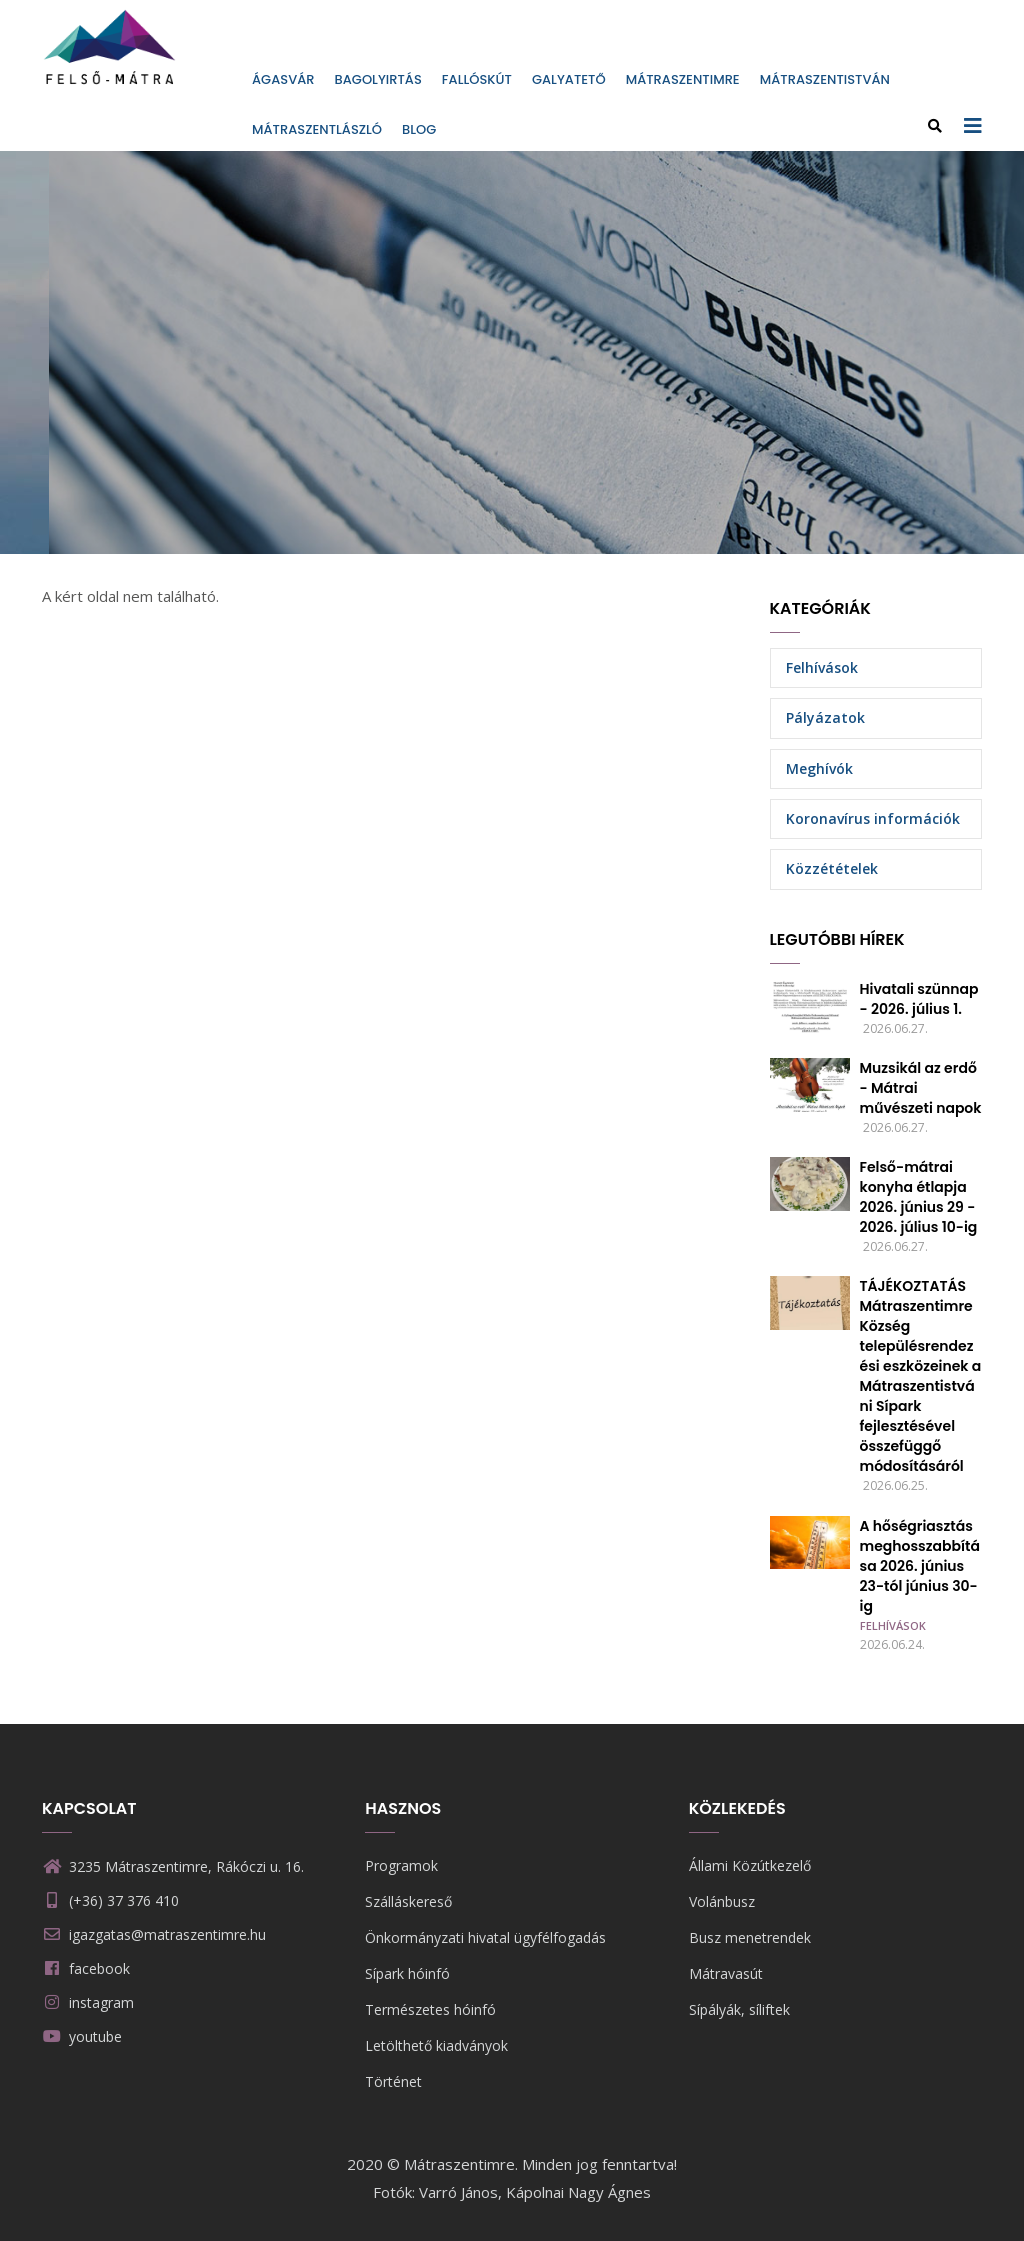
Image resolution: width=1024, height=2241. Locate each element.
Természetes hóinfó (430, 2009)
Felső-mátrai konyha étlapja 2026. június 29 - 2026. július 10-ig (919, 1197)
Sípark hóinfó (407, 1973)
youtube (95, 2036)
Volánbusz (722, 1901)
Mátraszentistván (825, 79)
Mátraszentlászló (317, 129)
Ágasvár (283, 79)
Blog (419, 129)
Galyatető (569, 79)
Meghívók (819, 768)
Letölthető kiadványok (436, 2045)
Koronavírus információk (873, 818)
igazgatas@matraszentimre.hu (154, 1934)
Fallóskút (477, 79)
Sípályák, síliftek (739, 2009)
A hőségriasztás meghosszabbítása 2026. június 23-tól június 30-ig (920, 1566)
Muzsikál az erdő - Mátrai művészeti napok (921, 1088)
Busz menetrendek (750, 1937)
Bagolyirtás (378, 79)
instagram (101, 2002)
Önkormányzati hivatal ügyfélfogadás (485, 1937)
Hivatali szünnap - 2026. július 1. (919, 999)
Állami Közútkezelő (750, 1865)
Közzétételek (832, 868)
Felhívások (822, 667)
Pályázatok (825, 717)
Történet (393, 2081)
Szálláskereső (408, 1901)
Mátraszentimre (683, 79)
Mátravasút (726, 1973)
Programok (401, 1865)
